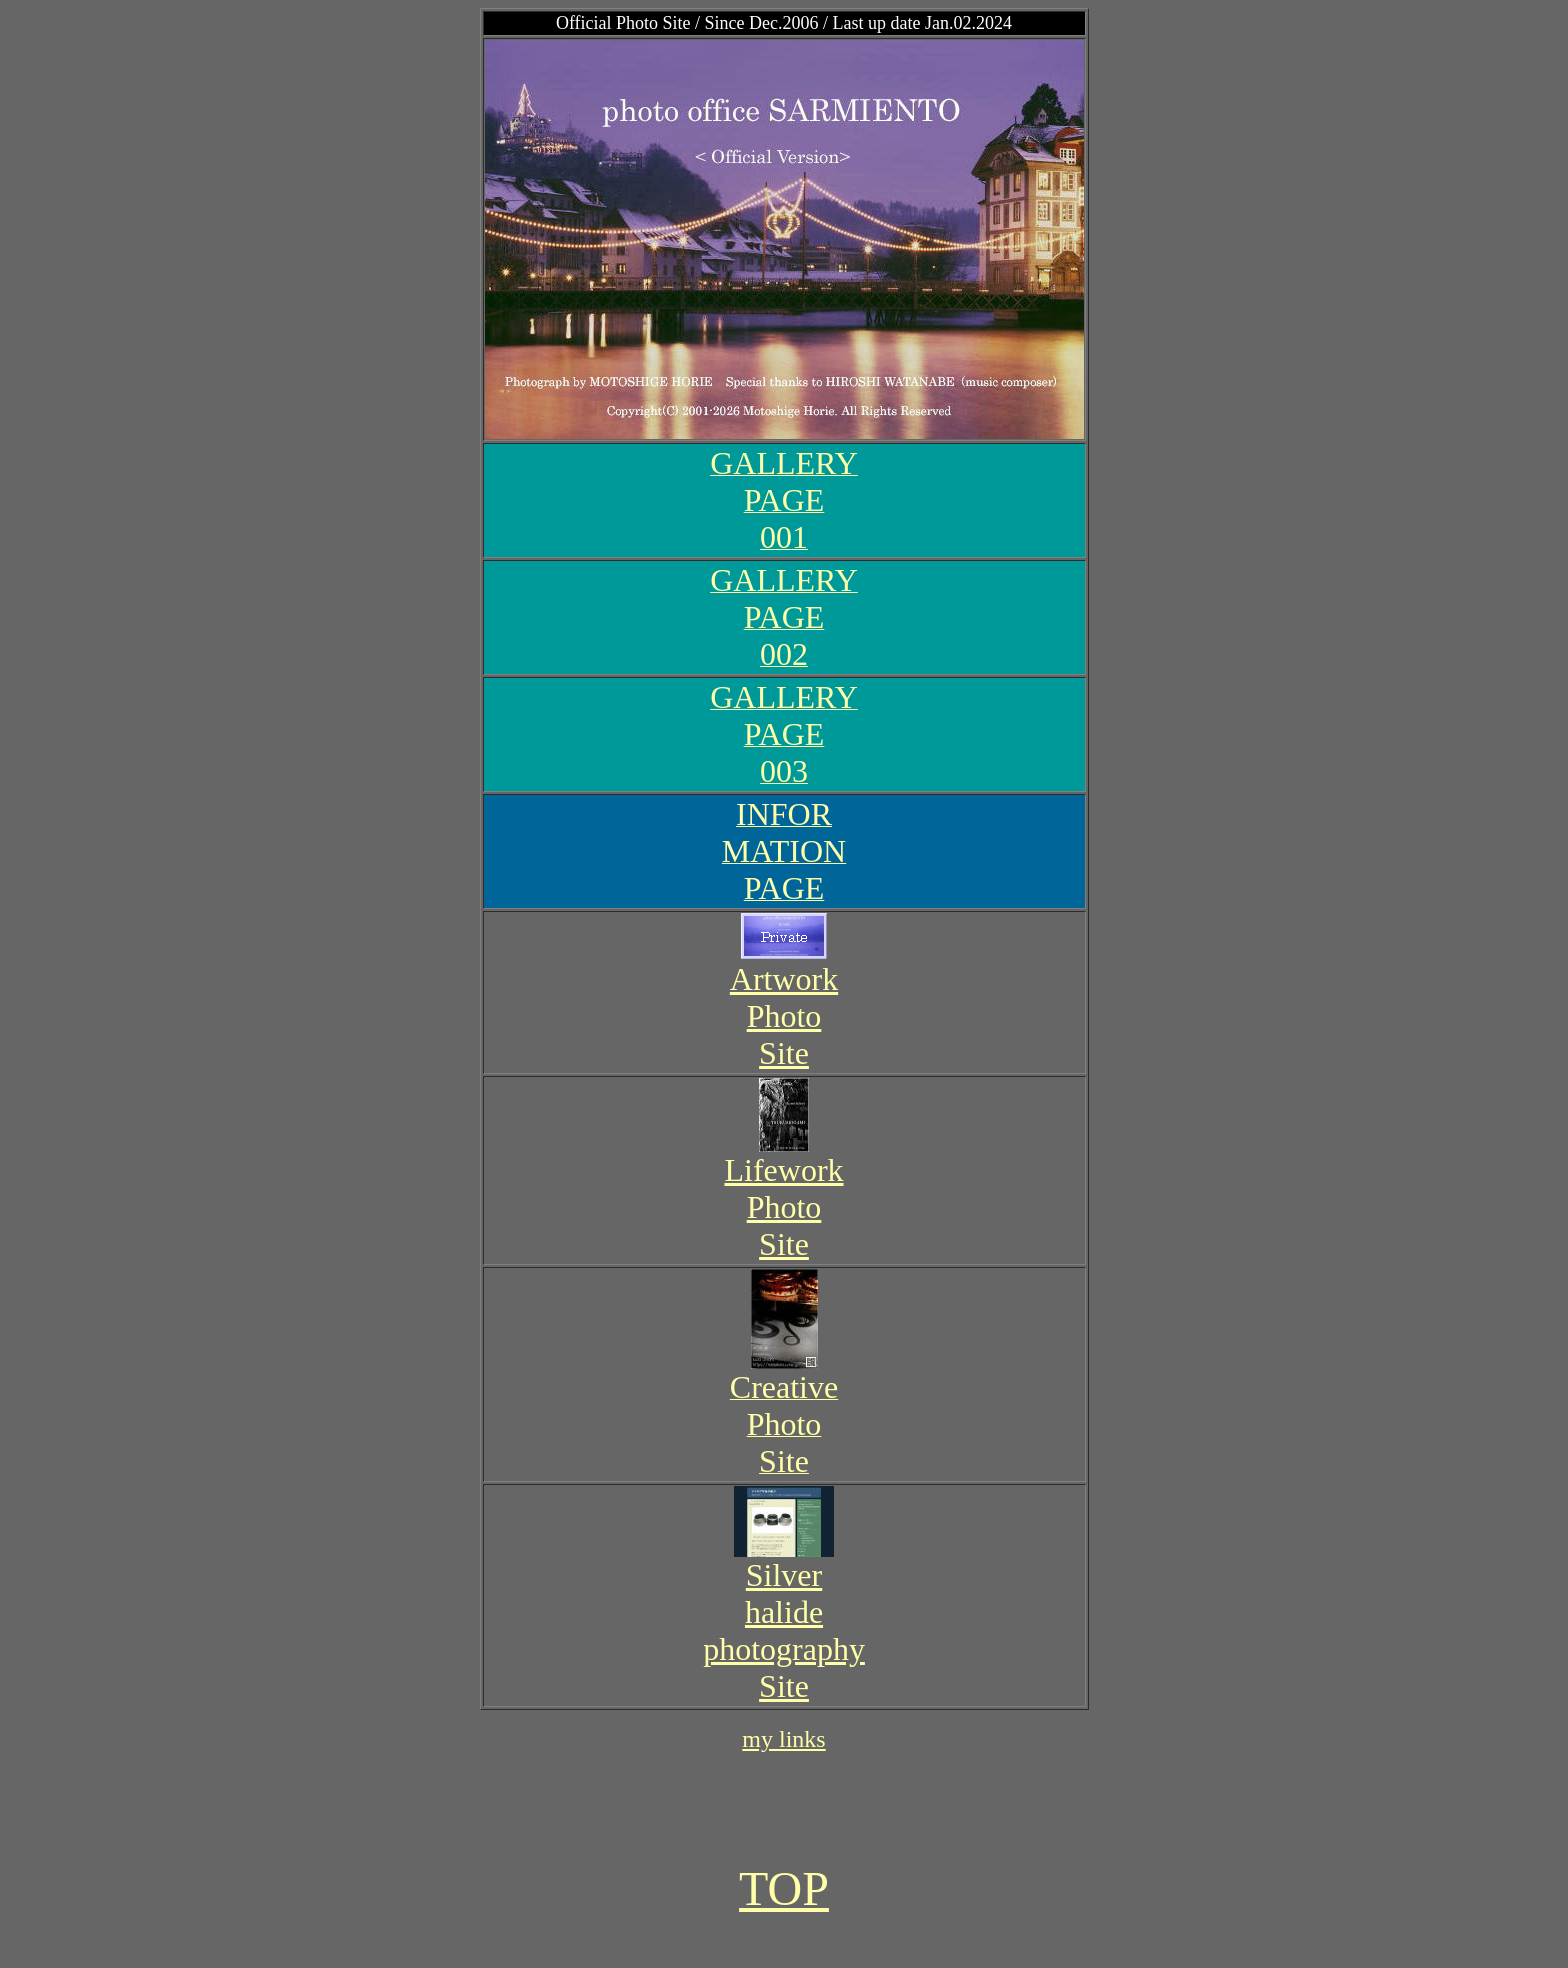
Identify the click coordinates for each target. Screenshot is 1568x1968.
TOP (784, 1888)
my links (783, 1739)
